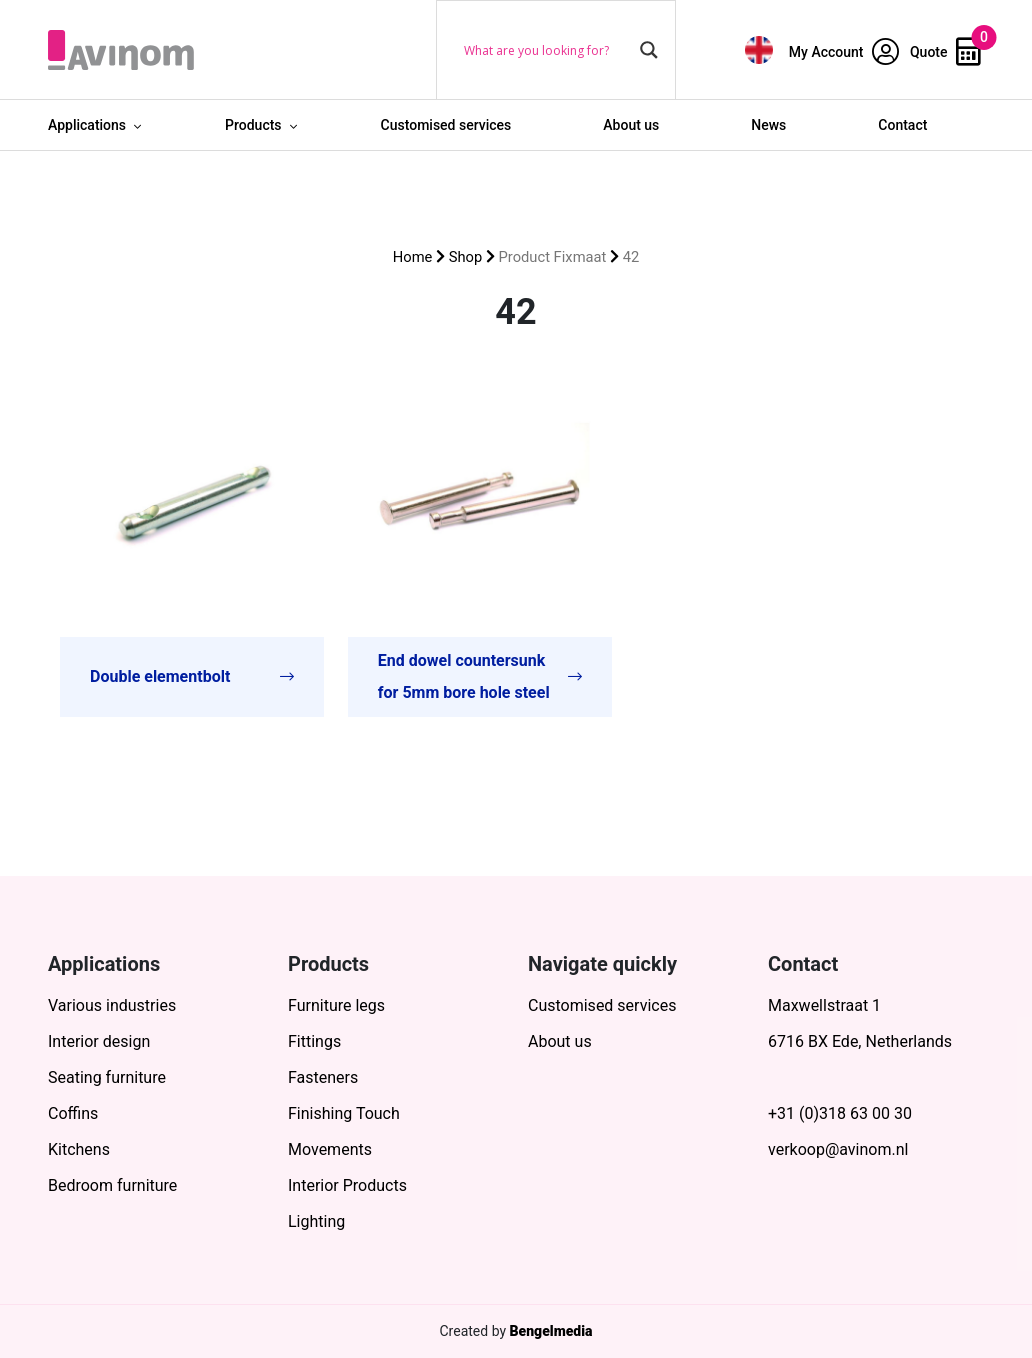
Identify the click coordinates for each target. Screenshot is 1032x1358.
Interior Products (347, 1185)
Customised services (446, 125)
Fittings (314, 1041)
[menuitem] (759, 49)
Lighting (316, 1221)
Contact (902, 125)
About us (631, 125)
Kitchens (79, 1149)
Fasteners (323, 1077)
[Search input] (547, 50)
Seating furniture (107, 1077)
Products (253, 125)
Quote (945, 52)
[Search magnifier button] (649, 50)
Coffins (73, 1113)
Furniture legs (336, 1005)
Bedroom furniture (112, 1185)
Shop (466, 257)
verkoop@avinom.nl (838, 1149)
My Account (844, 52)
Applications (87, 125)
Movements (330, 1149)
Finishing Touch (344, 1113)
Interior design (99, 1041)
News (768, 125)
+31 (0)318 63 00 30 (840, 1113)
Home (413, 257)
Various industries (112, 1005)
